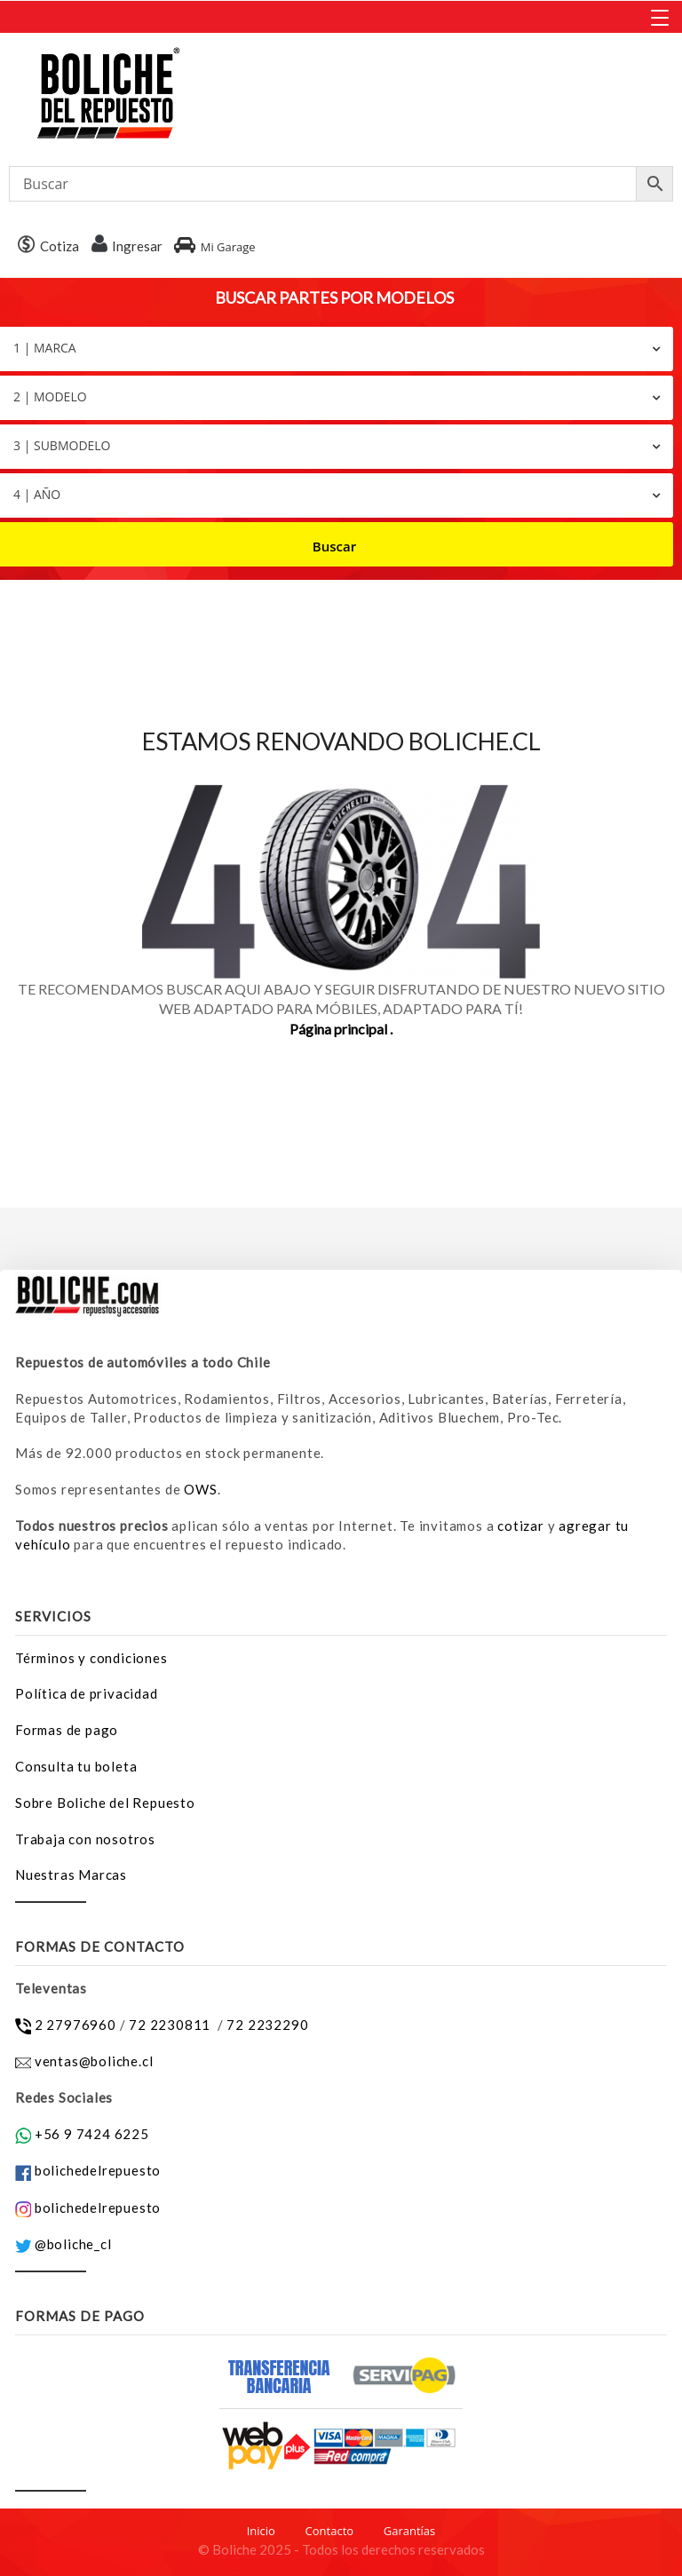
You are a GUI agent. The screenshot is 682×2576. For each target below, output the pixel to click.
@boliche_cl (73, 2244)
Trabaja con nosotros (85, 1839)
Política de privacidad (86, 1693)
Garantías (410, 2531)
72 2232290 (267, 2025)
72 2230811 (171, 2025)
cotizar (520, 1526)
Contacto (329, 2531)
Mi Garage (214, 247)
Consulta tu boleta (76, 1766)
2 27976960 (75, 2025)
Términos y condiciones (91, 1658)
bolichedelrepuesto (98, 2170)
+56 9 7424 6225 (92, 2134)
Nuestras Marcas (71, 1874)
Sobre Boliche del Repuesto (105, 1803)
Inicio (261, 2531)
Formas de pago (66, 1730)
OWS (200, 1489)
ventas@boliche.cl (94, 2061)
